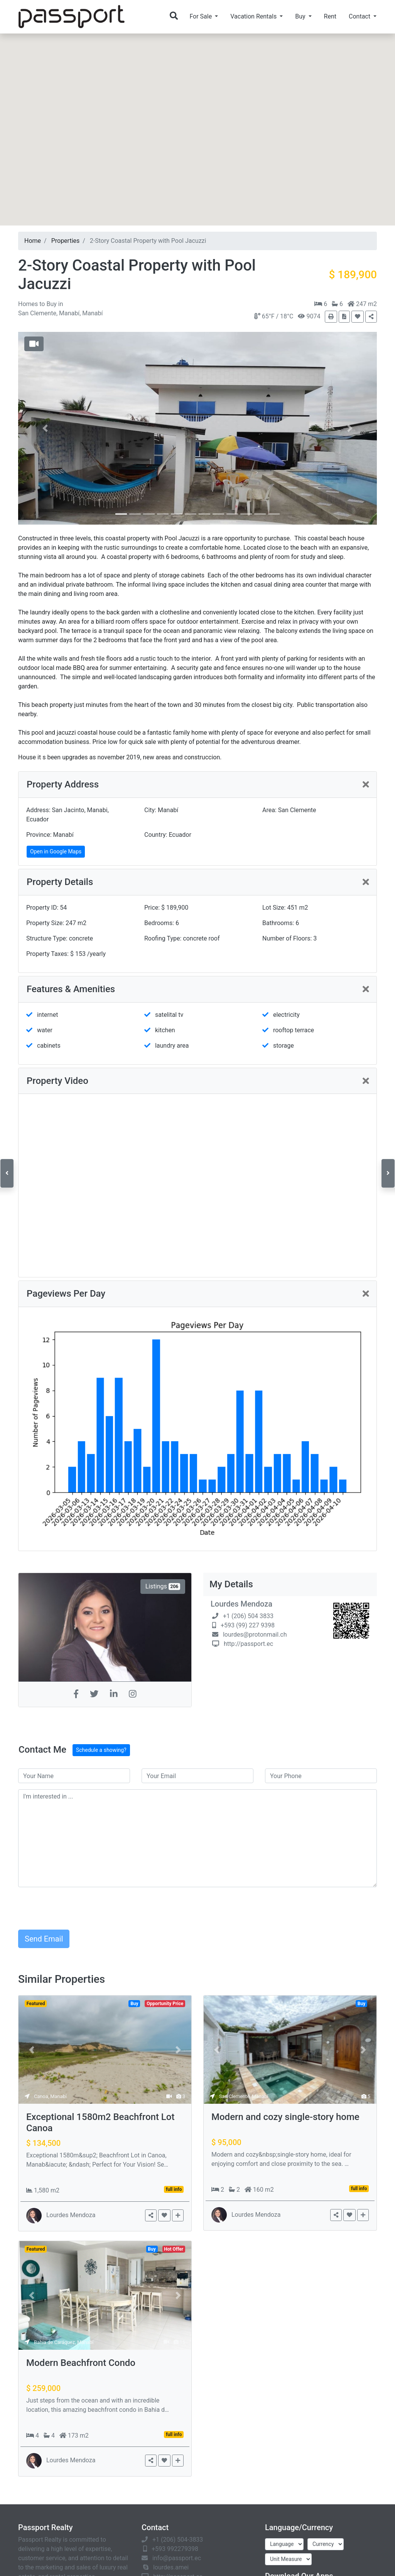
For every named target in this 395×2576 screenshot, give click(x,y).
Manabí (69, 313)
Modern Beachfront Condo (80, 2362)
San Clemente (37, 313)
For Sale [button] (201, 16)
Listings (162, 1586)
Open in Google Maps (55, 851)
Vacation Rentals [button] (254, 16)
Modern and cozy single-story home (285, 2117)
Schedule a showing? (101, 1750)
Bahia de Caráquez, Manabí (63, 2342)
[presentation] (76, 1908)
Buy (52, 304)
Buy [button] (301, 16)
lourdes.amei (171, 2567)
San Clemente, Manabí (243, 2096)
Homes (28, 304)
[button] (197, 191)
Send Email (44, 1938)
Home (32, 240)
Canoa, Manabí (50, 2096)
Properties (65, 240)
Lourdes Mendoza (241, 1604)
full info (174, 2189)
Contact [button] (360, 16)
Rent (330, 16)
